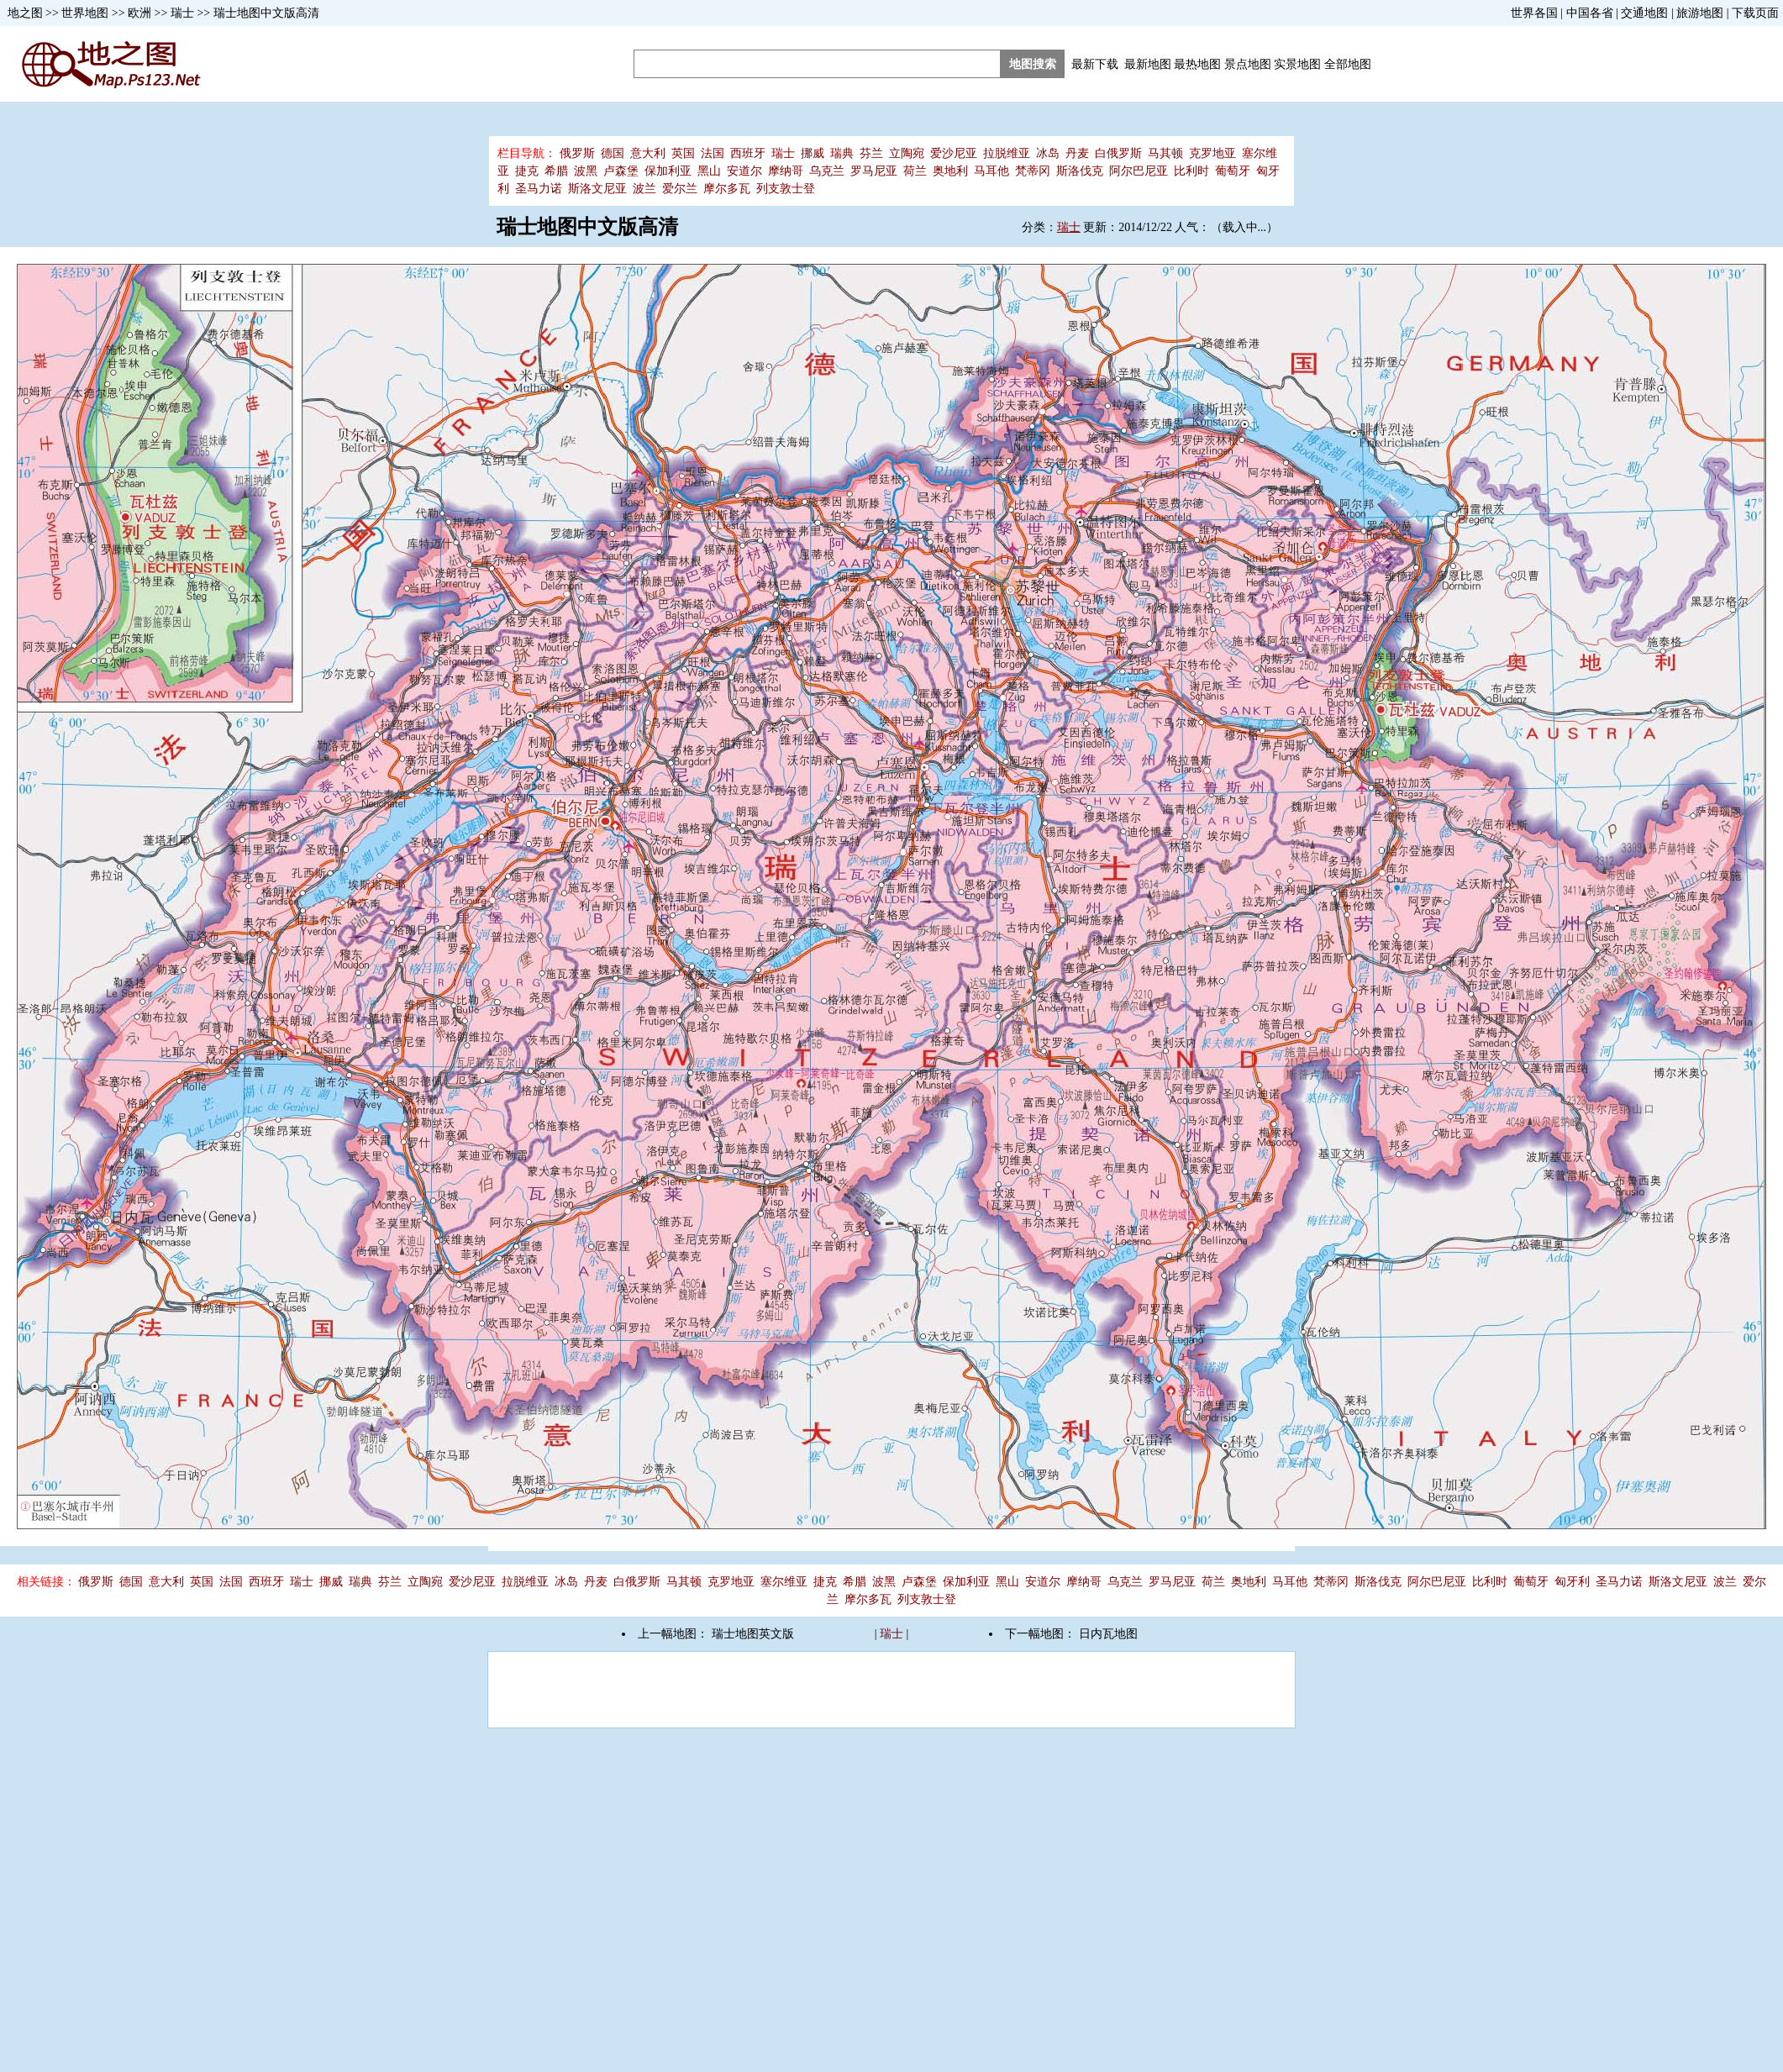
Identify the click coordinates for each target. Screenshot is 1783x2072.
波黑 (585, 171)
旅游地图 (1699, 13)
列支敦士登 (785, 188)
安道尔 (744, 171)
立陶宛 (906, 153)
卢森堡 (621, 171)
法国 (712, 153)
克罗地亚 (1212, 153)
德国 (612, 153)
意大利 (647, 153)
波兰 (644, 188)
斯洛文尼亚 (597, 188)
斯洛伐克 (1079, 171)
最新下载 (1094, 64)
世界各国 (1534, 13)
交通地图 (1644, 13)
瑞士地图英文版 (753, 1634)
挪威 (812, 153)
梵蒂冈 (1032, 171)
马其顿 (1165, 153)
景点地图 (1247, 64)
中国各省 (1589, 13)
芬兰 (871, 153)
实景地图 (1297, 64)
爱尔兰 (679, 188)
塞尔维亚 (783, 1581)
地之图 (25, 13)
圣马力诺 (538, 188)
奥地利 (950, 171)
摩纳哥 (785, 171)
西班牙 (747, 153)
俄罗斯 (577, 153)
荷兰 (915, 171)
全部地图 (1347, 64)
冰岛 (1048, 153)
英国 (683, 153)
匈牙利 (1572, 1581)
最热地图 (1197, 64)
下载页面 (1755, 13)
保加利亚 (668, 171)
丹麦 (1077, 153)
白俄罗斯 (1118, 153)
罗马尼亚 (873, 171)
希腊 (556, 171)
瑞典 (842, 153)
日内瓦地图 (1108, 1634)
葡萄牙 (1232, 171)
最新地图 (1147, 64)
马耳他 (991, 171)
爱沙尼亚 (953, 153)
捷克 (527, 171)
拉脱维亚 (1006, 153)
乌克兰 (826, 171)
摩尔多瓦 (726, 188)
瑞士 (182, 13)
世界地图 (84, 13)
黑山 (709, 171)
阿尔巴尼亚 (1138, 171)
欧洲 (139, 13)
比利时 (1191, 171)
